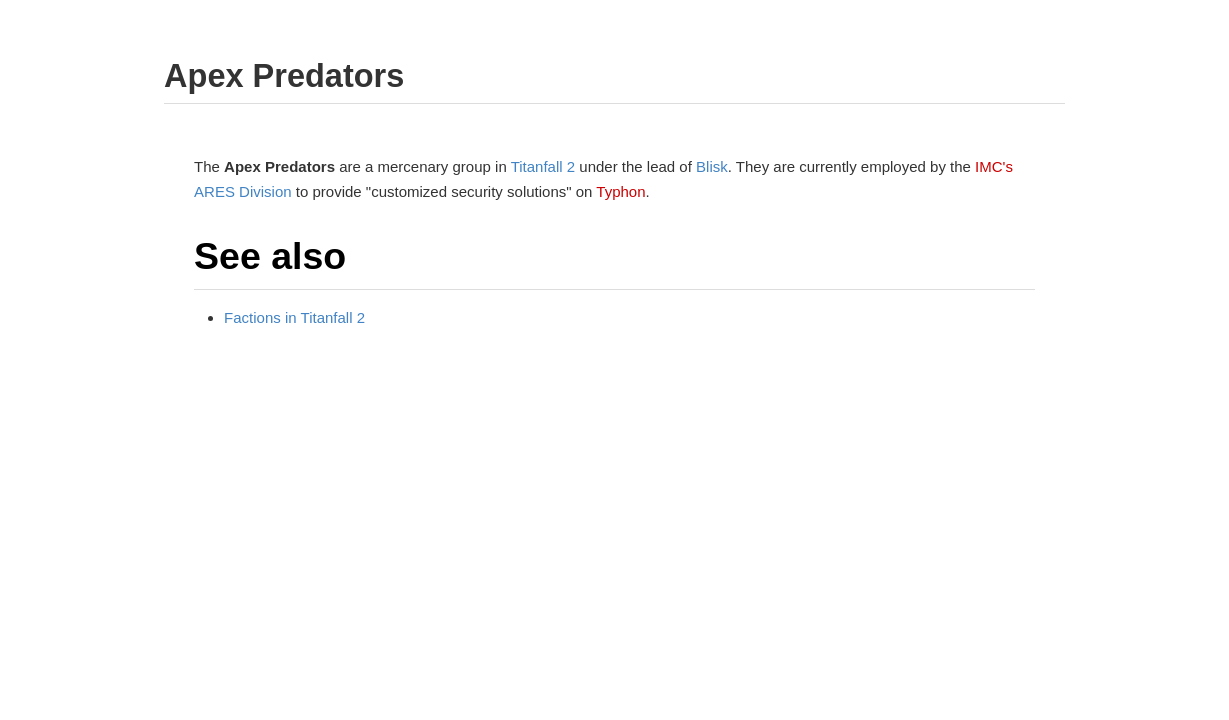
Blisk (712, 166)
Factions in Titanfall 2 (294, 317)
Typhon (620, 191)
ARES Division (243, 191)
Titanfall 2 (543, 166)
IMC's (994, 166)
